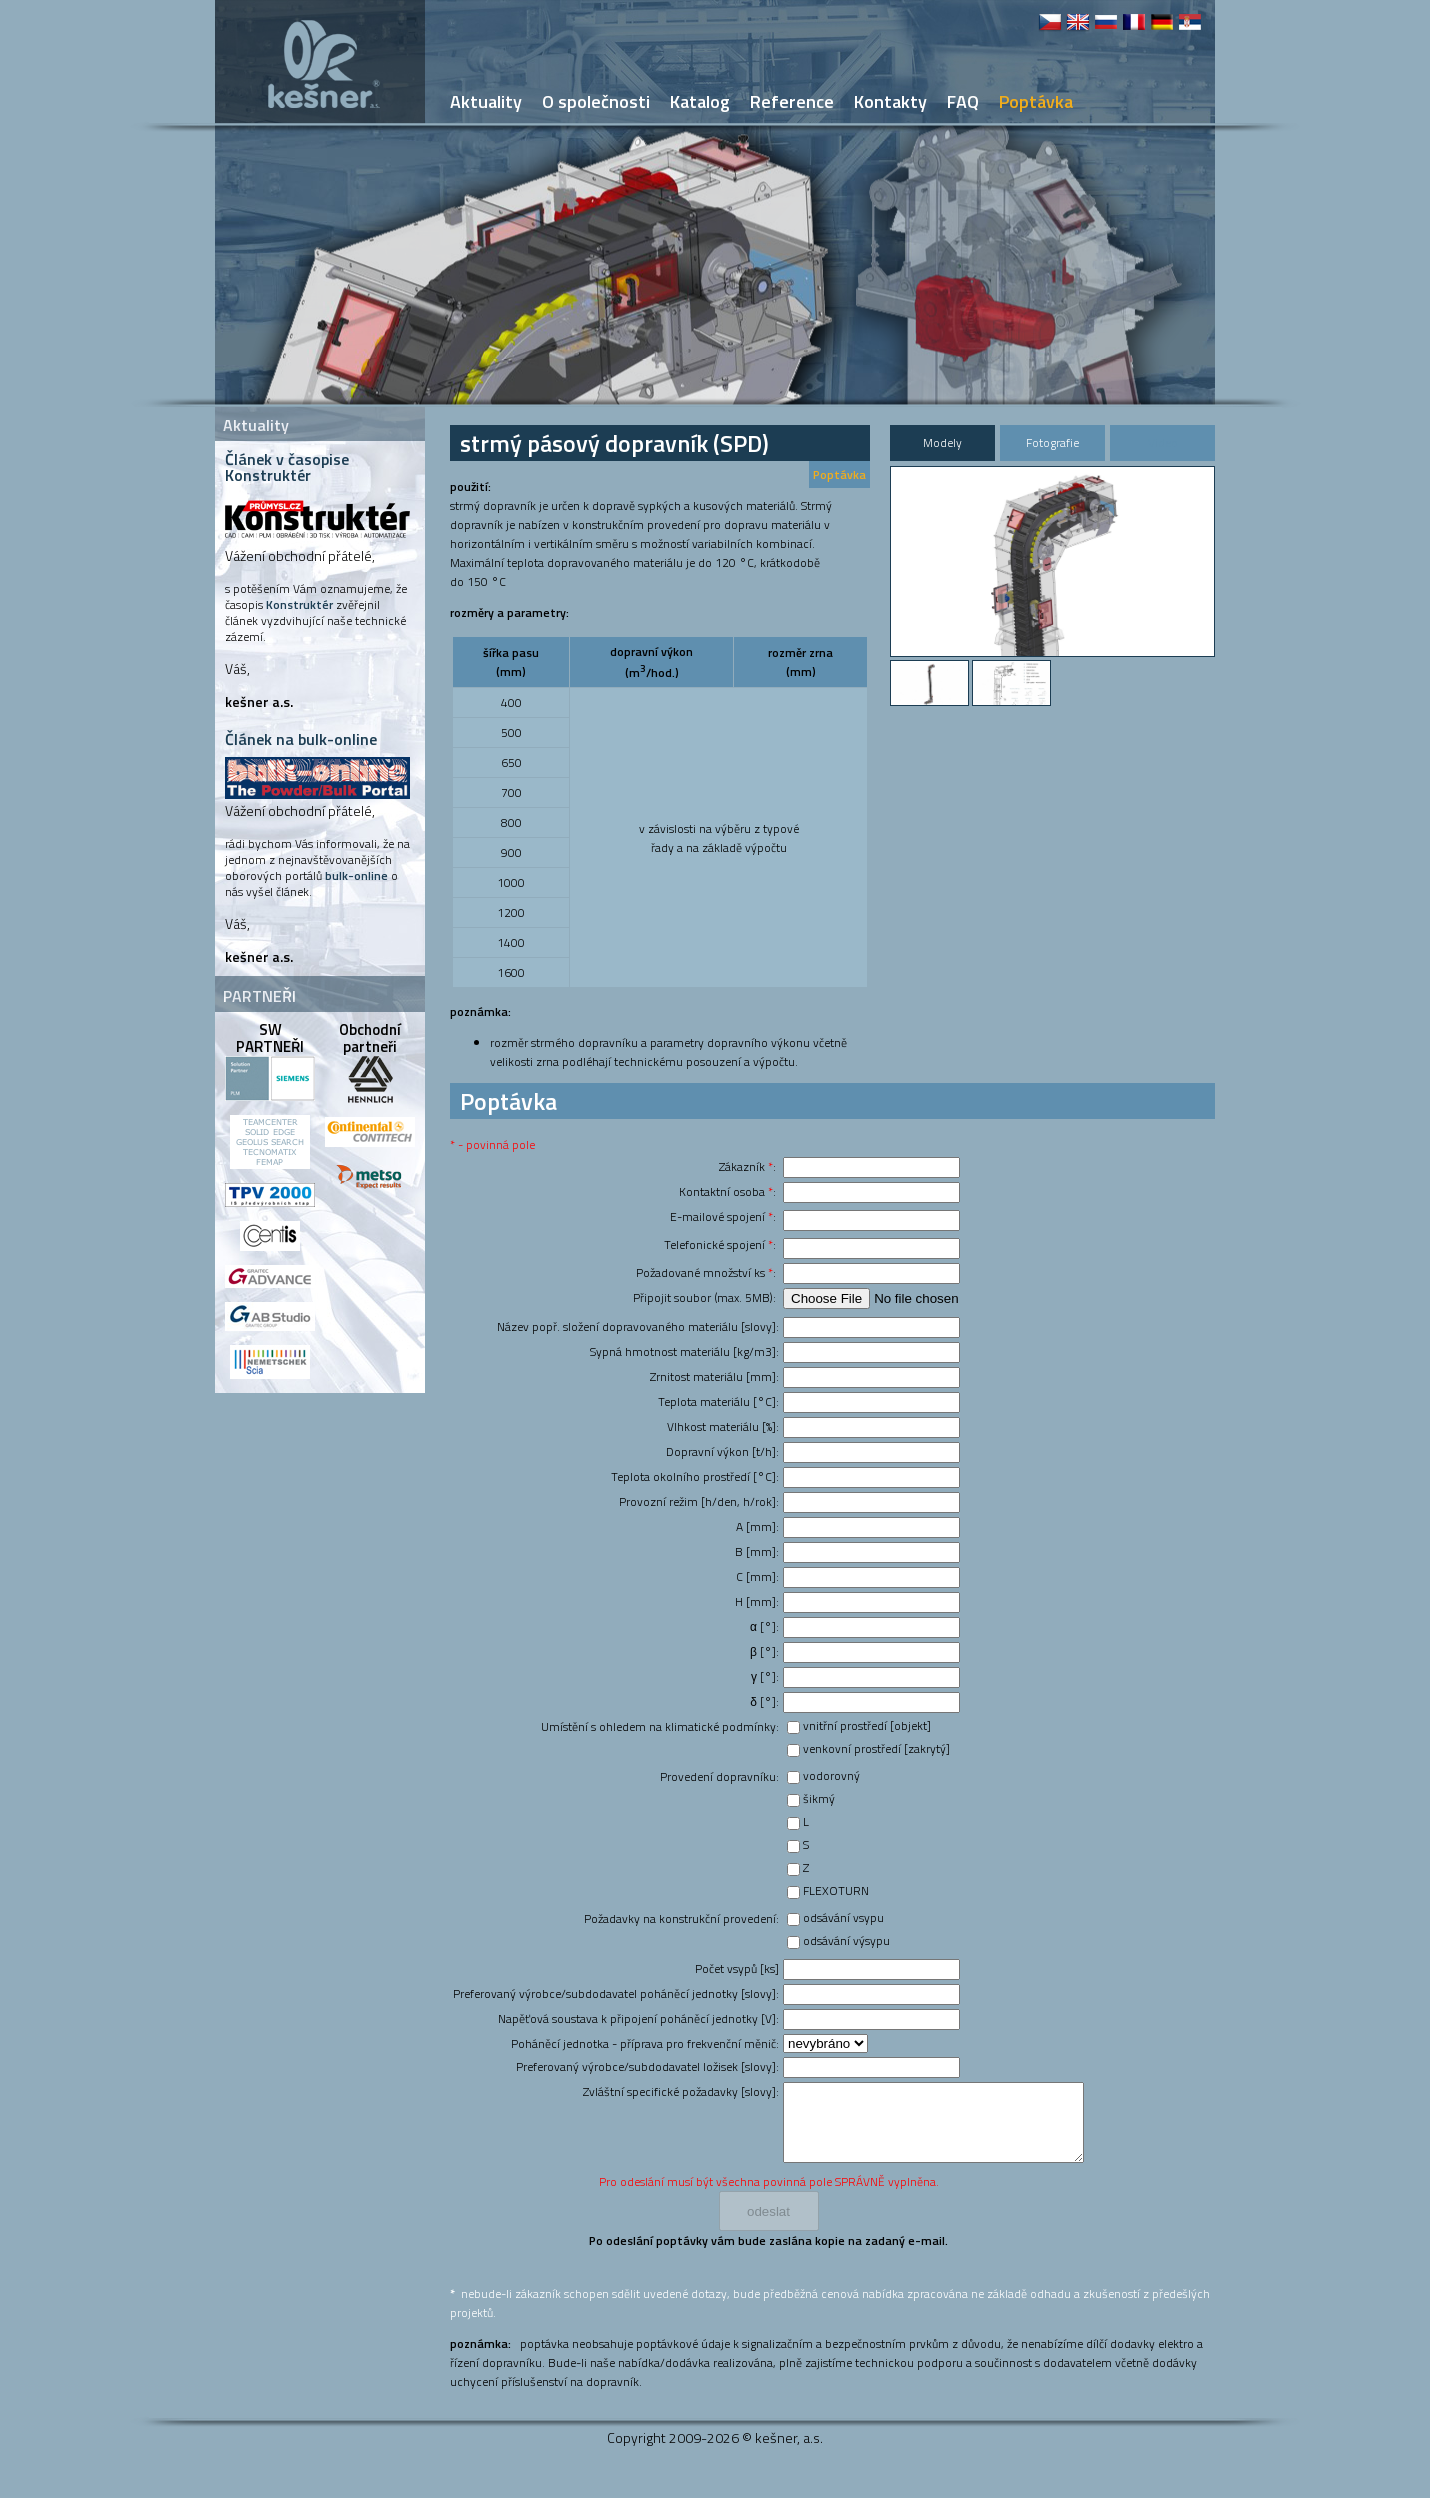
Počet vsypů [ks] (737, 1968)
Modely (942, 442)
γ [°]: (765, 1676)
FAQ (963, 101)
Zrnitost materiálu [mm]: (714, 1376)
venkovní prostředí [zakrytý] (876, 1748)
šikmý (819, 1798)
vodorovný (831, 1775)
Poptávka (839, 474)
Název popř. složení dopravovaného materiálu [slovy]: (638, 1326)
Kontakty (890, 101)
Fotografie (1052, 442)
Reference (792, 101)
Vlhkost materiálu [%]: (723, 1426)
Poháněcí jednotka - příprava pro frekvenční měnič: (645, 2043)
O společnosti (596, 101)
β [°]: (764, 1651)
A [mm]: (757, 1526)
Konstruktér (299, 604)
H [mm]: (757, 1601)
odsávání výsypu (846, 1940)
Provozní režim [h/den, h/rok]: (699, 1501)
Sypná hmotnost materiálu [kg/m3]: (684, 1351)
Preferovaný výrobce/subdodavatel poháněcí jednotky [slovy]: (616, 1993)
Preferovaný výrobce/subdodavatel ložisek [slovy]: (647, 2066)
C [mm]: (757, 1576)
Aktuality (486, 101)
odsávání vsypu (843, 1917)
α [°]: (764, 1626)
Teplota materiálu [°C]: (718, 1401)
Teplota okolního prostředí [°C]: (695, 1476)
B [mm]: (757, 1551)
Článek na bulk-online (301, 739)
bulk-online (356, 875)
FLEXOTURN (836, 1890)
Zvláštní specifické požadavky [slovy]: (681, 2091)
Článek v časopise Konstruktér (287, 467)
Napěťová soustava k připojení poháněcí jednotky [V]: (638, 2018)
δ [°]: (764, 1701)
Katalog (700, 101)
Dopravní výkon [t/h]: (722, 1451)
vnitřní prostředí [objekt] (867, 1725)
